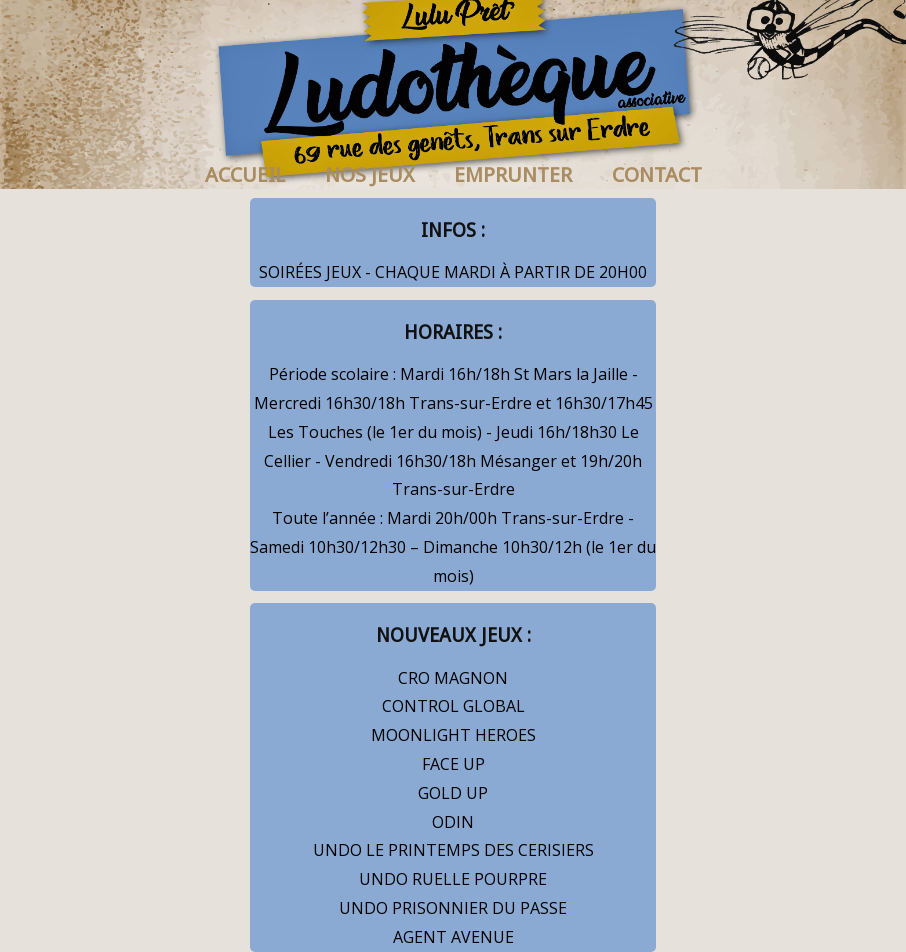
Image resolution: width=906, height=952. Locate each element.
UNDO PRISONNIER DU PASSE (453, 908)
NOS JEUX (369, 175)
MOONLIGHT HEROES (453, 735)
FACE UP (453, 764)
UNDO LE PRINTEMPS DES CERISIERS (453, 850)
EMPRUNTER (513, 175)
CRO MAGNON (453, 678)
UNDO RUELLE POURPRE (453, 879)
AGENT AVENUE (453, 937)
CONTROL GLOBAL (453, 706)
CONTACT (657, 175)
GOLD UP (453, 793)
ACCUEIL (245, 175)
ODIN (453, 822)
